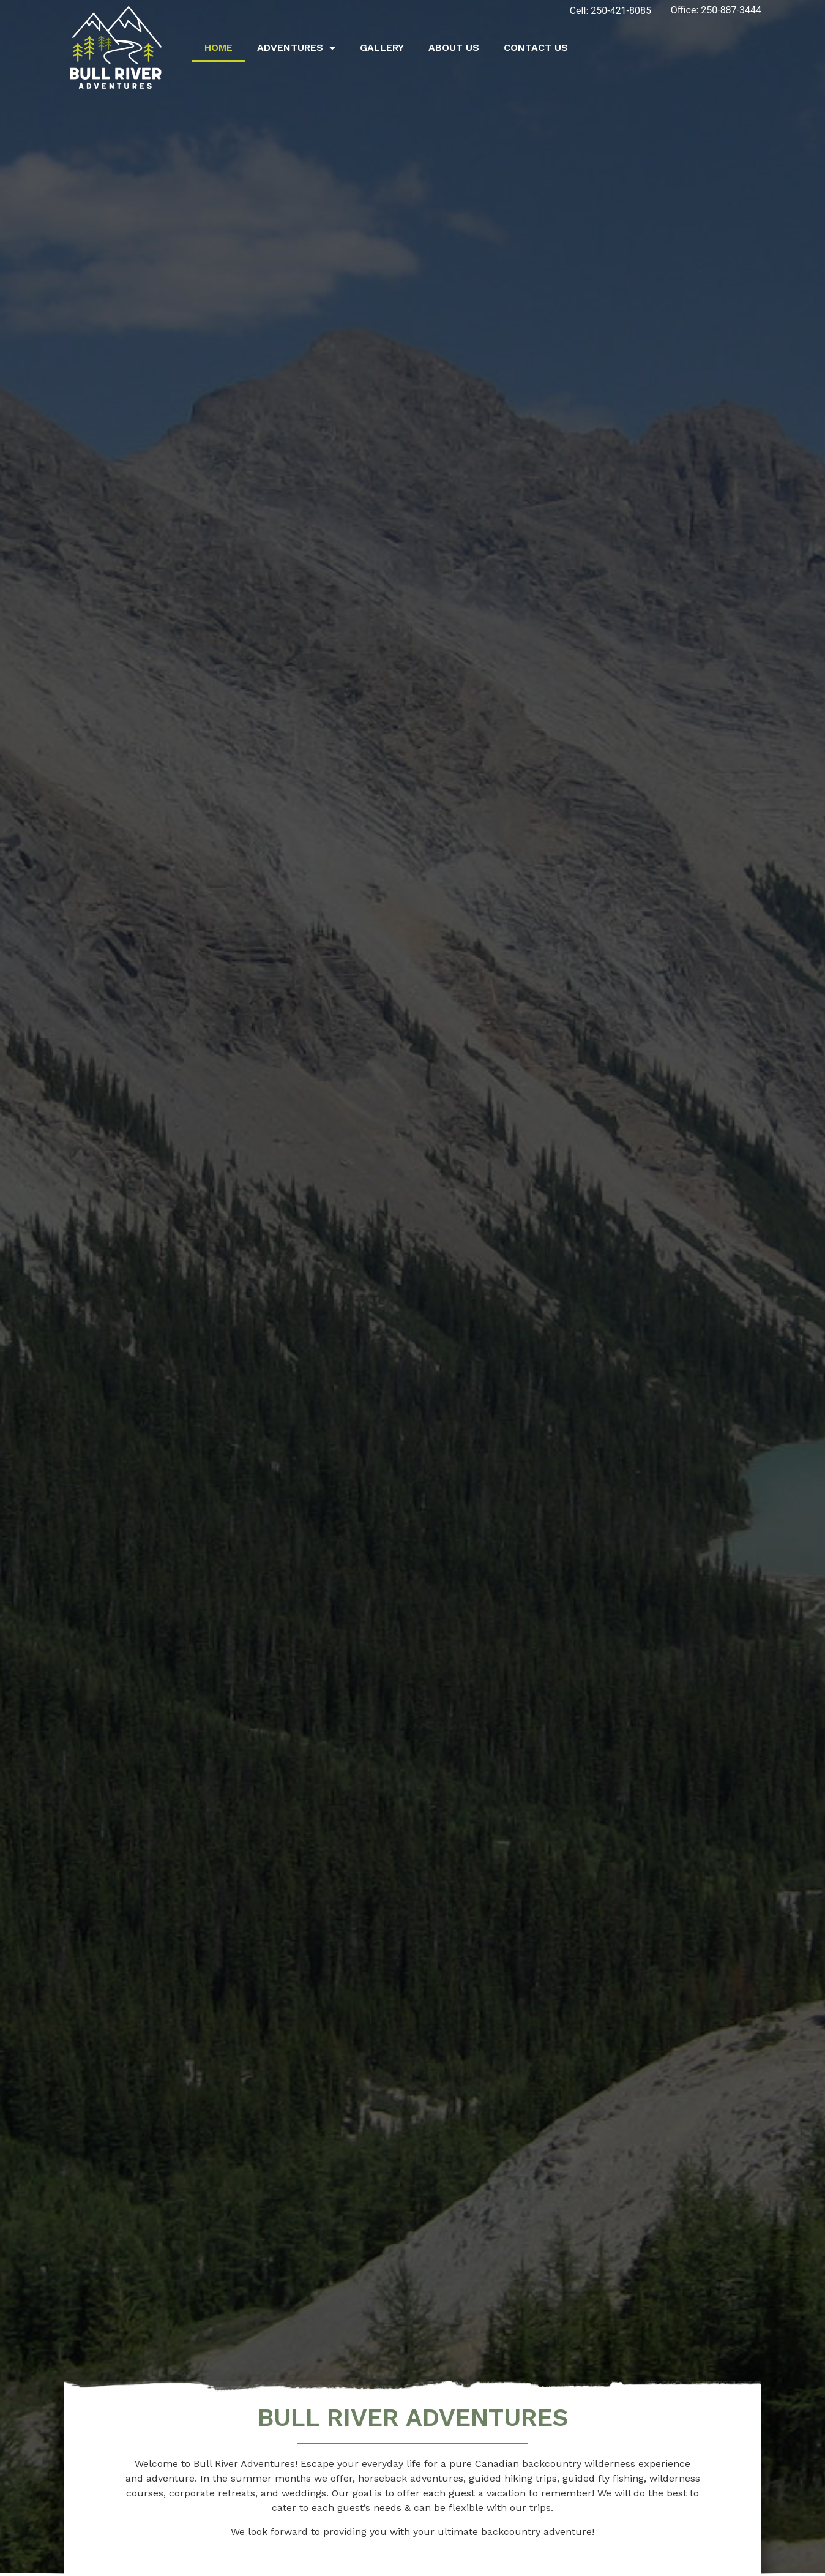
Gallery (382, 47)
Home (218, 47)
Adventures (296, 48)
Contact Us (536, 47)
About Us (453, 47)
